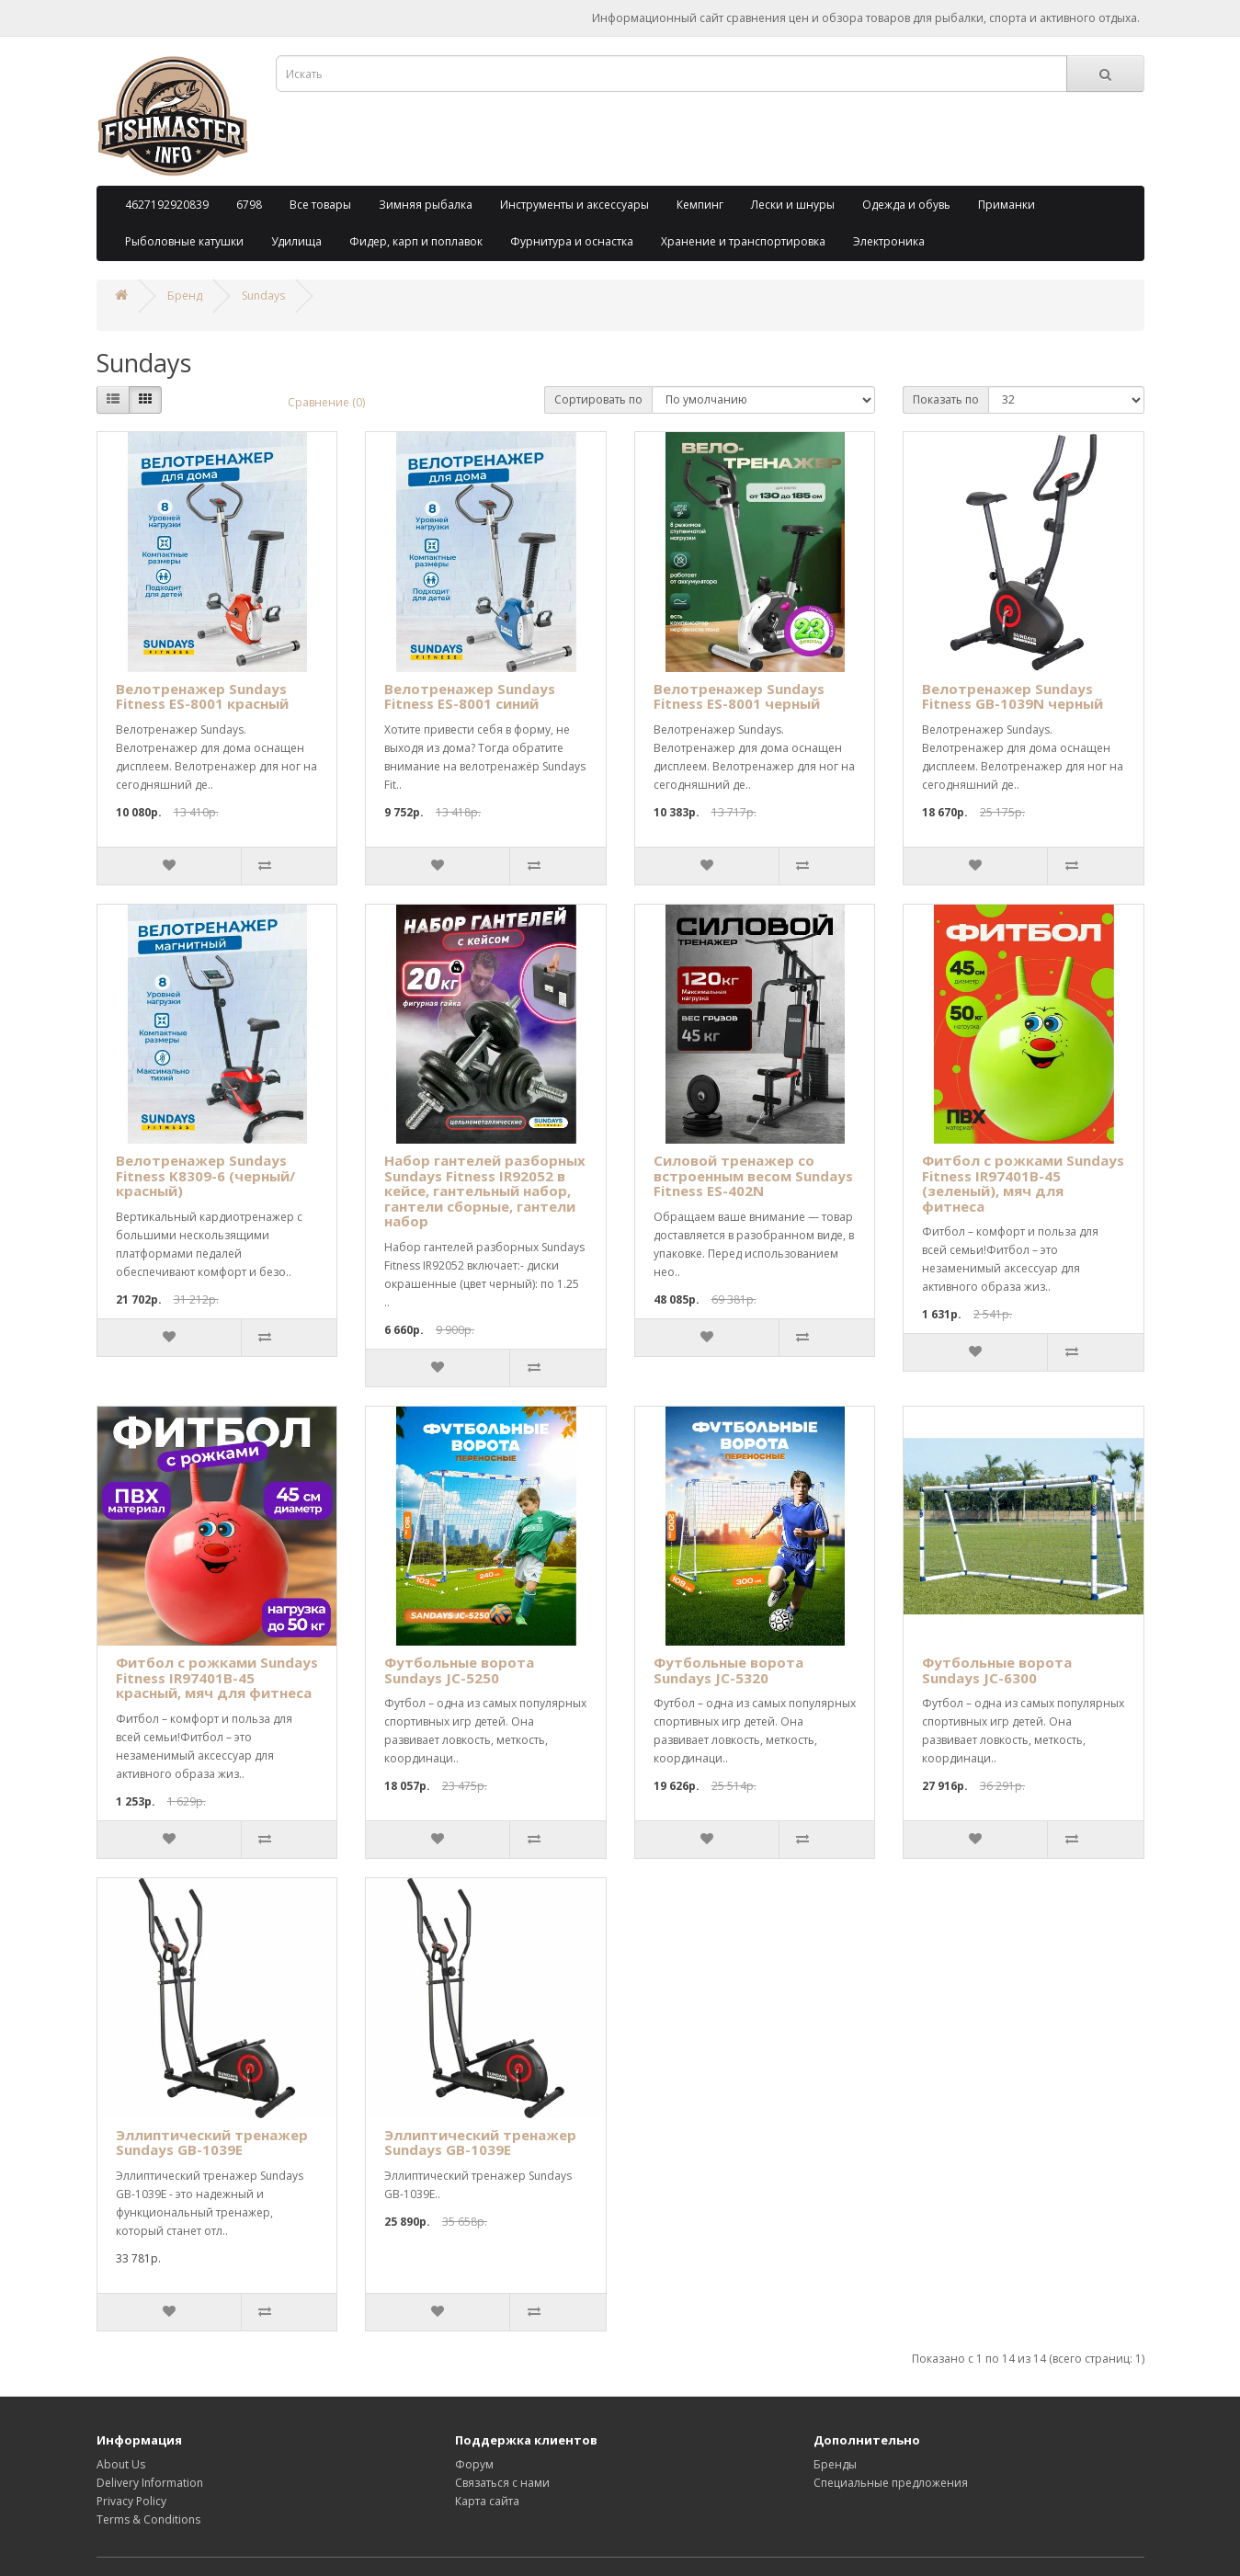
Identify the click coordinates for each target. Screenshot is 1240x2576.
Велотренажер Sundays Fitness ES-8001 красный (202, 696)
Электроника (889, 241)
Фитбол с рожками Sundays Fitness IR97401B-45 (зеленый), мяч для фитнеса (1023, 1183)
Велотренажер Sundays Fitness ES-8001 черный (739, 696)
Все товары (320, 204)
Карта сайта (487, 2501)
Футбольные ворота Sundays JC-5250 (459, 1670)
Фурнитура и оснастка (571, 241)
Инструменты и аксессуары (574, 204)
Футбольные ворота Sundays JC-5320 (728, 1670)
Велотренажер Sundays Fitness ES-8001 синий (469, 696)
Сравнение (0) (326, 402)
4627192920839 (167, 204)
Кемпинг (700, 204)
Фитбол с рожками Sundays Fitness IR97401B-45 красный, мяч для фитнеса (217, 1677)
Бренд (184, 295)
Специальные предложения (890, 2483)
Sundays (263, 295)
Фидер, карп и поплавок (416, 241)
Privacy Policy (131, 2501)
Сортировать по (598, 399)
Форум (474, 2464)
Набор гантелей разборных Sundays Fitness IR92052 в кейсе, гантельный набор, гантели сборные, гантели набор (485, 1190)
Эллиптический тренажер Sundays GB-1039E (212, 2143)
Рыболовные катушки (184, 241)
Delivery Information (150, 2483)
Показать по (946, 399)
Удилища (296, 241)
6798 (249, 204)
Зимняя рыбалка (425, 204)
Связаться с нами (502, 2483)
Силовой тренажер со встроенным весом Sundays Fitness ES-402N (753, 1175)
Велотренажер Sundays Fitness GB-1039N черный (1012, 696)
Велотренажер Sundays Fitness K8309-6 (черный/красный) (205, 1175)
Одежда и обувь (906, 204)
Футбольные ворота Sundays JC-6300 (997, 1670)
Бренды (835, 2464)
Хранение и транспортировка (743, 241)
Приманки (1006, 204)
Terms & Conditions (148, 2519)
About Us (121, 2464)
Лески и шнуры (793, 204)
